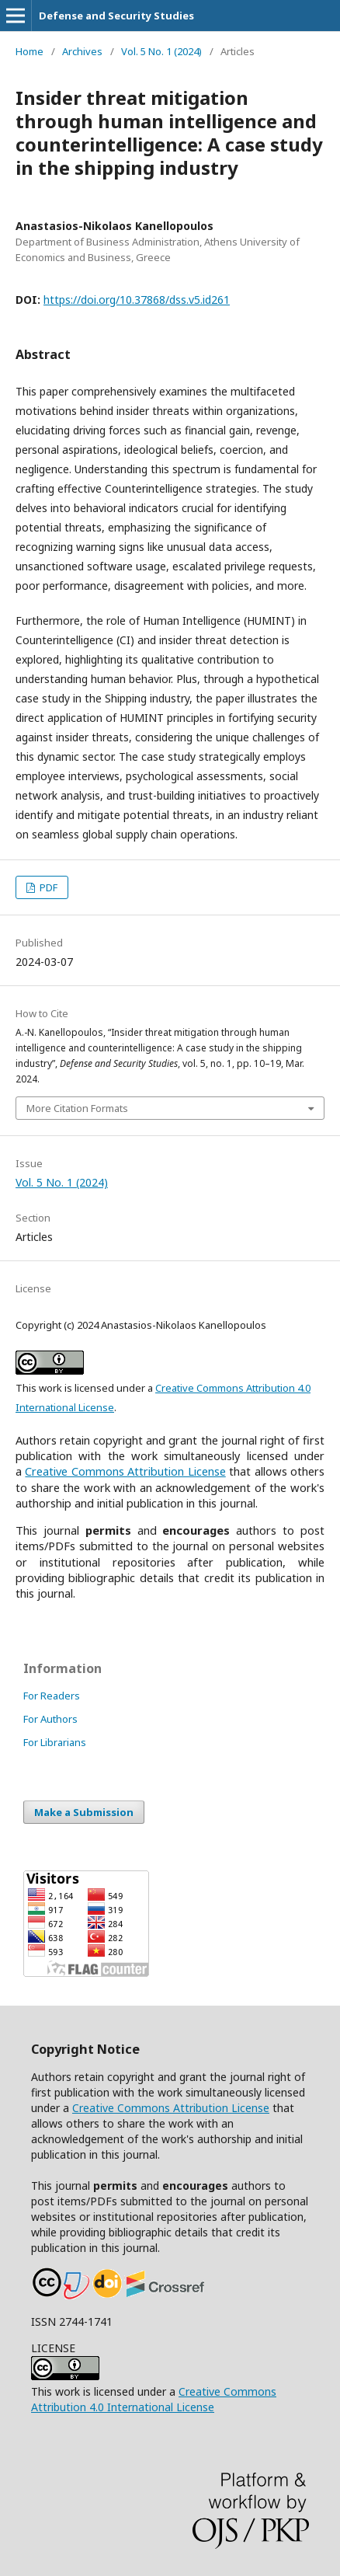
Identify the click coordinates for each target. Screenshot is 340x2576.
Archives (82, 51)
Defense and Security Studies (116, 16)
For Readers (51, 1696)
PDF (47, 887)
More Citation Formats (77, 1108)
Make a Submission (84, 1812)
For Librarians (54, 1742)
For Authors (50, 1719)
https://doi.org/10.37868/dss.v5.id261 (136, 299)
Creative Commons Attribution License (170, 2107)
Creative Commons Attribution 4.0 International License (153, 2399)
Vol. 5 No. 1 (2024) (161, 51)
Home (29, 51)
